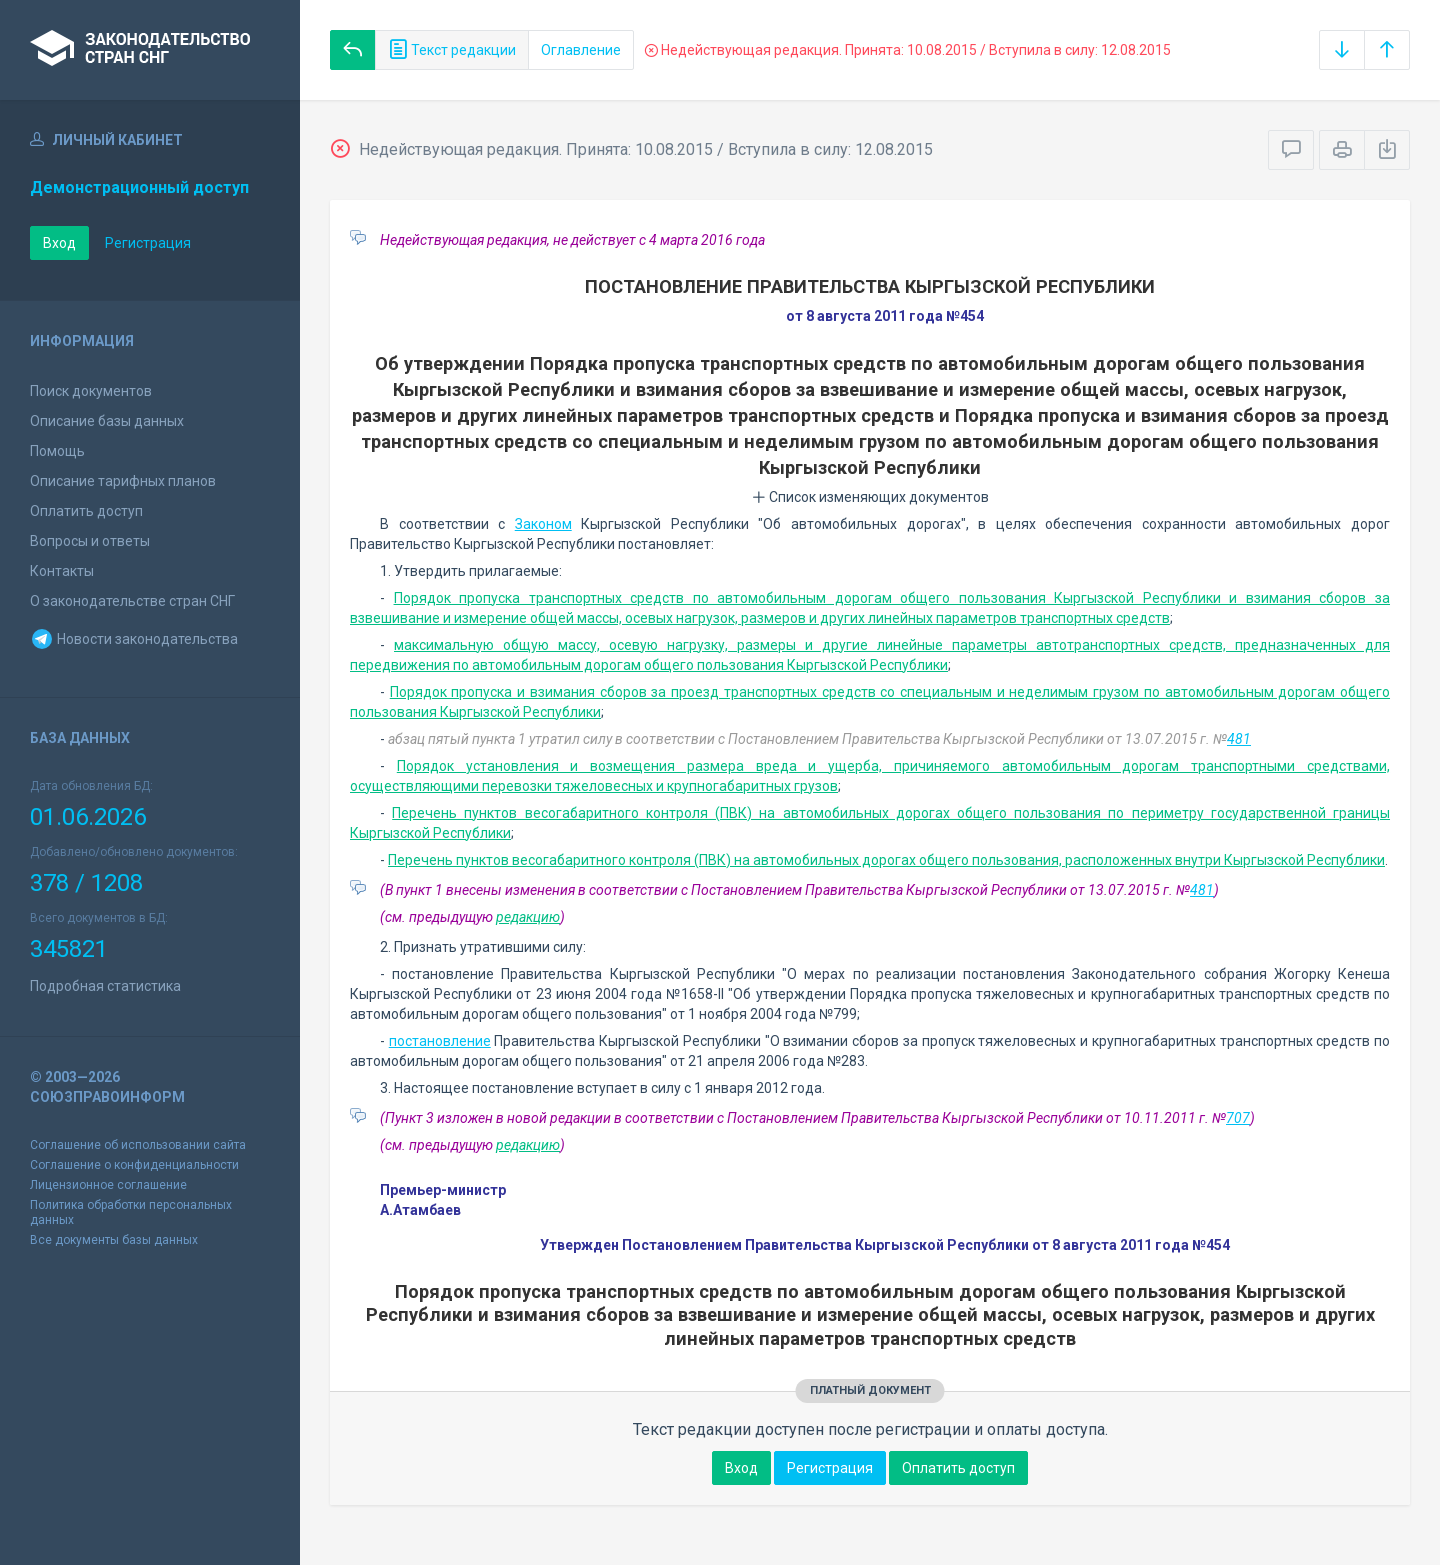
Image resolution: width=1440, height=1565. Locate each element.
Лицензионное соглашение (108, 1185)
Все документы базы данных (114, 1240)
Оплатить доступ (86, 511)
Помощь (57, 451)
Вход (59, 243)
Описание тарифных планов (123, 481)
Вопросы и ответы (90, 541)
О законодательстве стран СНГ (132, 601)
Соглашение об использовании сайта (138, 1145)
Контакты (62, 571)
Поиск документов (91, 391)
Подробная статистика (105, 986)
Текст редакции (452, 50)
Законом (543, 524)
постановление (440, 1041)
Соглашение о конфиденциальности (134, 1165)
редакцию (528, 917)
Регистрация (148, 243)
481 (1239, 739)
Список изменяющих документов (870, 497)
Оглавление (581, 50)
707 (1238, 1118)
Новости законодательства (134, 639)
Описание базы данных (107, 421)
